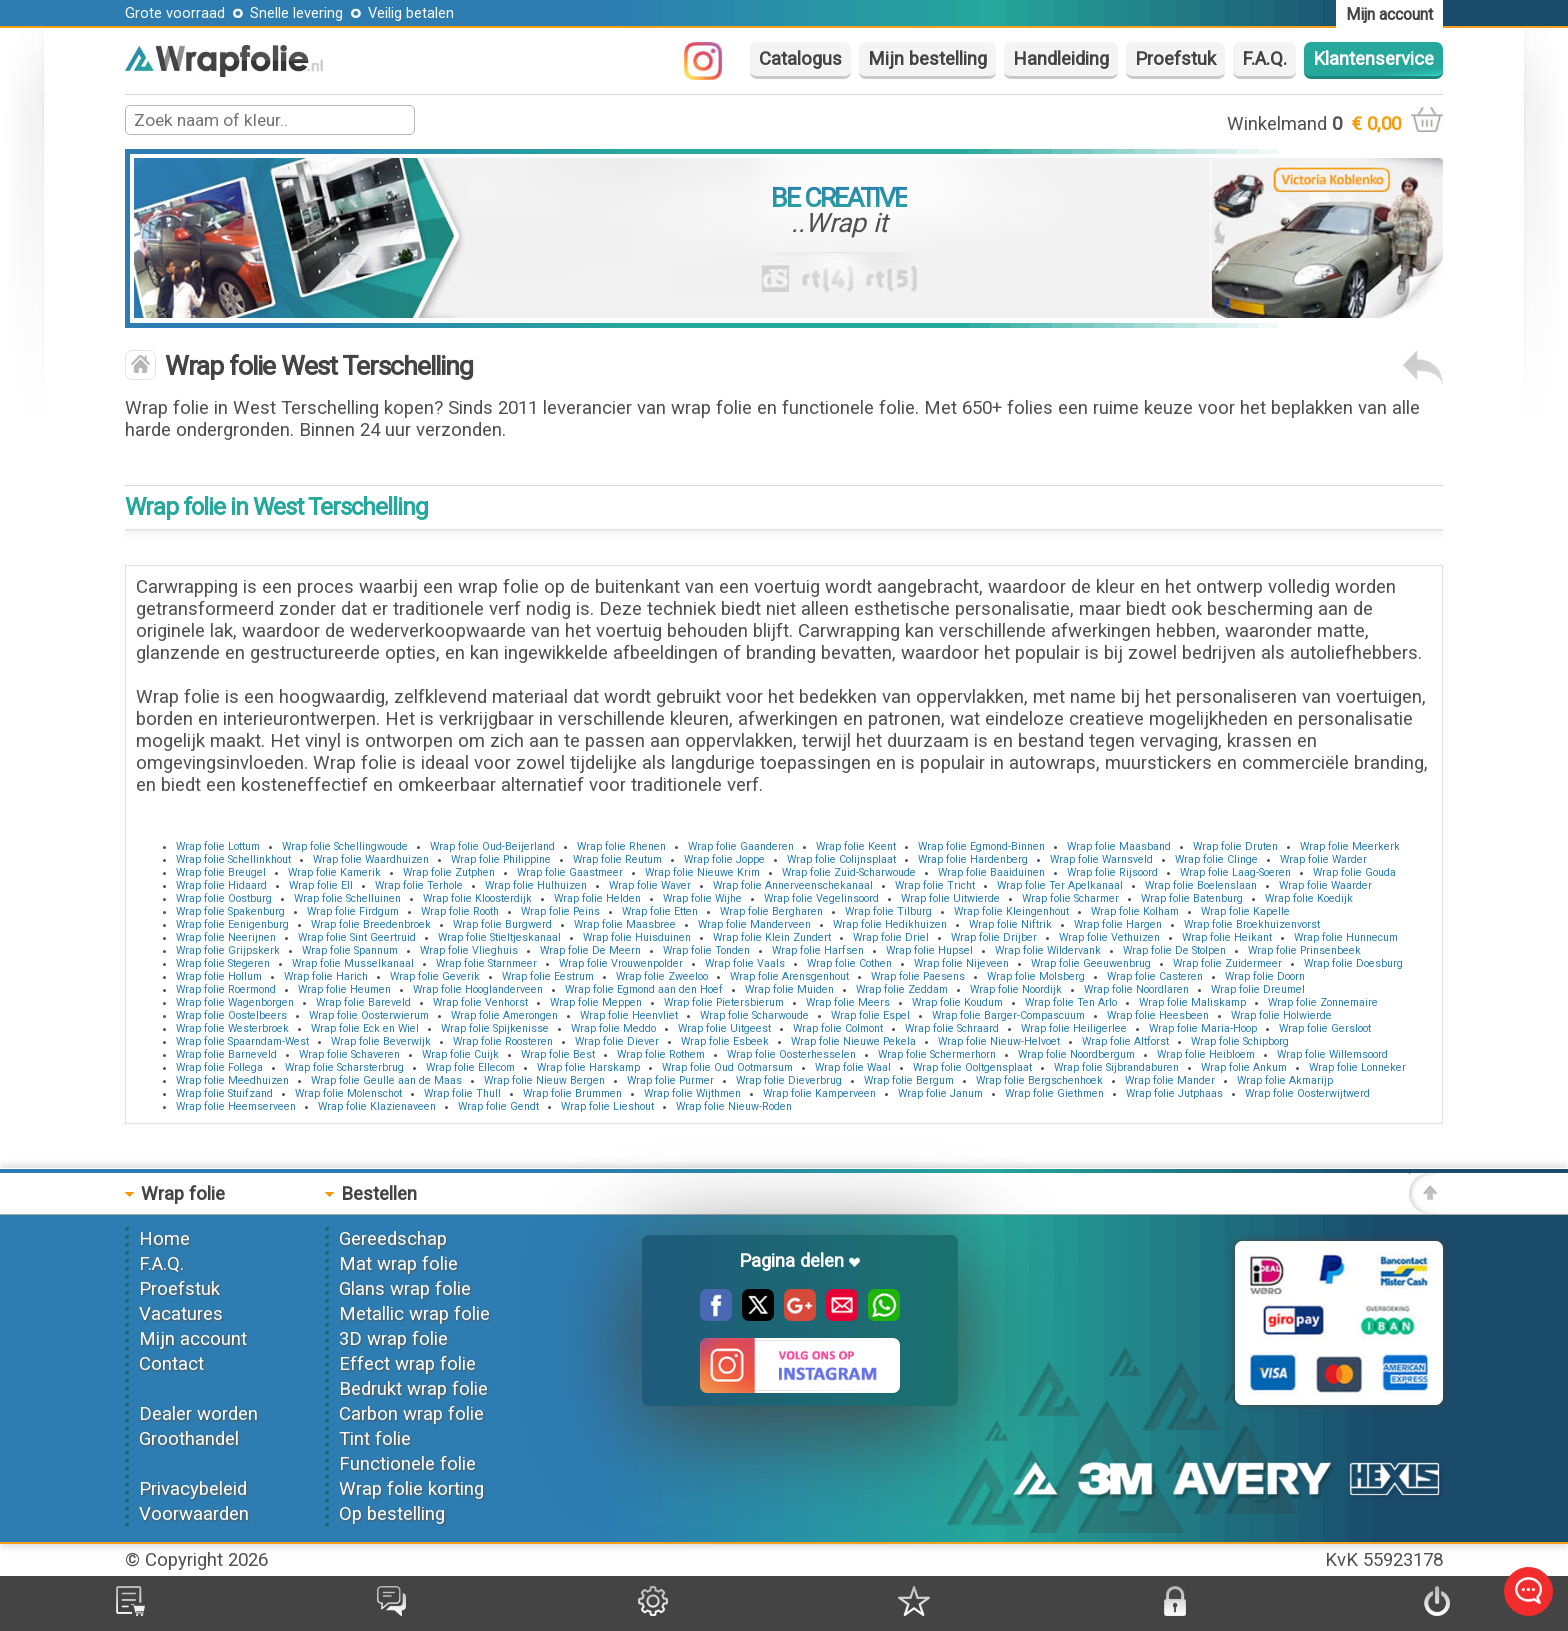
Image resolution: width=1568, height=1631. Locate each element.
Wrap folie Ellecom (470, 1067)
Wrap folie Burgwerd (502, 924)
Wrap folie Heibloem (1206, 1054)
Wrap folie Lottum (218, 846)
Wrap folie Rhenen (621, 846)
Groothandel (189, 1439)
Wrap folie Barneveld (226, 1054)
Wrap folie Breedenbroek (371, 924)
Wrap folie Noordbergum (1076, 1054)
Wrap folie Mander (1170, 1080)
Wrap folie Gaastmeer (570, 872)
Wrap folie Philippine (501, 859)
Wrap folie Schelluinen (347, 898)
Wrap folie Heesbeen (1158, 1015)
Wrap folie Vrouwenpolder (621, 963)
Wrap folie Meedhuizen (232, 1080)
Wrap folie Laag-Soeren (1235, 872)
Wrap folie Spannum (350, 950)
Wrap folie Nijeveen (961, 963)
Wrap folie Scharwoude (754, 1015)
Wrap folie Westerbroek (232, 1028)
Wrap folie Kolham (1135, 911)
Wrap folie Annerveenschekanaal (793, 885)
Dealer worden (198, 1414)
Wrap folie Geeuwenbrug (1091, 963)
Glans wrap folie (405, 1289)
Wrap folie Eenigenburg (232, 924)
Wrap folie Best (558, 1054)
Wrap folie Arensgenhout (789, 976)
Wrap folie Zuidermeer (1227, 963)
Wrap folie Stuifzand (224, 1093)
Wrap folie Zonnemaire (1323, 1002)
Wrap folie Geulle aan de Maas (386, 1080)
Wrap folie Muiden (789, 989)
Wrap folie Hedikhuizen (890, 924)
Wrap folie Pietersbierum (724, 1002)
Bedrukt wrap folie (413, 1389)
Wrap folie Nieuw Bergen (544, 1080)
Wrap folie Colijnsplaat (841, 859)
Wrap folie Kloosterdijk (477, 898)
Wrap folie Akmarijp (1285, 1080)
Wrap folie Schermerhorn (937, 1054)
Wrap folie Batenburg (1192, 898)
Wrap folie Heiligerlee (1074, 1028)
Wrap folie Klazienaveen (377, 1106)
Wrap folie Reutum (617, 859)
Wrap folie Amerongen (504, 1015)
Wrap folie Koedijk (1309, 898)
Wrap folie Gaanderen (741, 846)
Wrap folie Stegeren (223, 963)
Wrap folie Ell (321, 885)
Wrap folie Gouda (1354, 872)
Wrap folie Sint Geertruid (357, 937)
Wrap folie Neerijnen (226, 937)
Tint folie (375, 1439)
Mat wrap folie (398, 1264)
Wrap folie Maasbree (625, 924)
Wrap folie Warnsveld (1101, 859)
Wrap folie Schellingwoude (345, 846)
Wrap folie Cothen (849, 963)
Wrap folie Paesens (918, 976)
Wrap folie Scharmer (1070, 898)
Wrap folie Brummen (572, 1093)
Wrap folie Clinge (1216, 859)
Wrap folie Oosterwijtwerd (1307, 1093)
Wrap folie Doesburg (1353, 963)
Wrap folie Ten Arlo (1071, 1002)
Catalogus (800, 59)
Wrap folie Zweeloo (662, 976)
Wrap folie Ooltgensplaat (972, 1067)
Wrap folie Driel (891, 937)
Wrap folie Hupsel (929, 950)
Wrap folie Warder (1323, 859)
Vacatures (181, 1314)
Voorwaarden (194, 1514)
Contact (171, 1364)
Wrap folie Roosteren (503, 1041)
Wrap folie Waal (853, 1067)
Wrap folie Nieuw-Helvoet (999, 1041)
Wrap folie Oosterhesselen (791, 1054)
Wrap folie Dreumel (1258, 989)
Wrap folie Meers (848, 1002)
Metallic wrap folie (414, 1314)
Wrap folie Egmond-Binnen (981, 846)
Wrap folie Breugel (221, 872)
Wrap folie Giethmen (1054, 1093)
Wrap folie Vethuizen (1109, 937)
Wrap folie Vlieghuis (469, 950)
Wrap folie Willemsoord (1332, 1054)
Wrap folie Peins (560, 911)
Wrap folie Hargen (1118, 924)
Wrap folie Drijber (994, 937)
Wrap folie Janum (940, 1093)
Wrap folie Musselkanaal (353, 963)
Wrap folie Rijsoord (1112, 872)
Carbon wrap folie (411, 1414)
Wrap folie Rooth (460, 911)
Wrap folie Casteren (1155, 976)
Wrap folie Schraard (952, 1028)
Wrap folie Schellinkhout (233, 859)
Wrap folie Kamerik (334, 872)
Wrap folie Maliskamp (1192, 1002)
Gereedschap (393, 1239)
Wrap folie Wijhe (702, 898)
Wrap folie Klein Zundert (772, 937)
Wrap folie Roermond (226, 989)
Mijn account (193, 1339)
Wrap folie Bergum (909, 1080)
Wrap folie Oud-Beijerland (492, 846)
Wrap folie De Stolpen (1174, 950)
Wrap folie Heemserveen (236, 1106)
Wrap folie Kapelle (1245, 911)
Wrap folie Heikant (1227, 937)
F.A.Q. (1264, 59)
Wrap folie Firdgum (353, 911)
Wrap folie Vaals (745, 963)
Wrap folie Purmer (670, 1080)
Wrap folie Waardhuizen (371, 859)
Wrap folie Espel (870, 1015)
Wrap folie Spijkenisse (495, 1028)
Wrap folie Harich (326, 976)
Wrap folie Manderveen (754, 924)
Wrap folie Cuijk (460, 1054)
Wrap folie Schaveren (349, 1054)
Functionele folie (407, 1464)
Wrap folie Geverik (435, 976)
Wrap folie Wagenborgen (235, 1002)
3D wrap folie (393, 1339)
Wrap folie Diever (617, 1041)
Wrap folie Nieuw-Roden (734, 1106)
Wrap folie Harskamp (588, 1067)
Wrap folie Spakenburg (230, 911)
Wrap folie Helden (597, 898)
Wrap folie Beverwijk (381, 1041)
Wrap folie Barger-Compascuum (1008, 1015)
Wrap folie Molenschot (348, 1093)
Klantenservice (1373, 59)
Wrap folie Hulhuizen (536, 885)
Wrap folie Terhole (419, 885)
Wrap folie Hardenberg (973, 859)
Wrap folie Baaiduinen (991, 872)
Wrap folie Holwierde (1281, 1015)
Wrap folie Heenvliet (629, 1015)
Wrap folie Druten (1235, 846)
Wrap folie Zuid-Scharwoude (849, 872)
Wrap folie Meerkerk (1350, 846)
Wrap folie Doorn (1265, 976)
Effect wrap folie (407, 1364)
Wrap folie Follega (219, 1067)
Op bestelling (392, 1514)
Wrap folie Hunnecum (1346, 937)
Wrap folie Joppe (724, 859)
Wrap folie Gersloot (1325, 1028)
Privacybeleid (193, 1489)
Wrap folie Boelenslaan (1201, 885)
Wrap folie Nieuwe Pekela (853, 1041)
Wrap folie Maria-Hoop (1203, 1028)
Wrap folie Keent (856, 846)
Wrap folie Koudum (957, 1002)
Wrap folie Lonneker (1357, 1067)
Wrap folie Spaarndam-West (242, 1041)
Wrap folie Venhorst (480, 1002)
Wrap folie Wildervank (1048, 950)
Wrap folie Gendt (498, 1106)
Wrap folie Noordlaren (1136, 989)
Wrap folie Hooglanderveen (478, 989)
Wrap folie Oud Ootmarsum (727, 1067)
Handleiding (1061, 59)
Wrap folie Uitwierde (950, 898)
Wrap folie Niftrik (1010, 924)
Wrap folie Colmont (838, 1028)
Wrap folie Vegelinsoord (821, 898)
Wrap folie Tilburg (888, 911)
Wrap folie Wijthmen (692, 1093)
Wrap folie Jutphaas (1174, 1093)
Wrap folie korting (411, 1489)
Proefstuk (1175, 59)
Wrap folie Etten (660, 911)
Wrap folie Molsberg (1036, 976)
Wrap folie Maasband (1119, 846)
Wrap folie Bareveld (363, 1002)
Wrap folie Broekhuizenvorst (1252, 924)
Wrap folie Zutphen (449, 872)
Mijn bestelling (927, 59)
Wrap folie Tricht (935, 885)
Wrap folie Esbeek (725, 1041)
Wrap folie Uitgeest (724, 1028)
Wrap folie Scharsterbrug (344, 1067)
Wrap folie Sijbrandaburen (1116, 1067)
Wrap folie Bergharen (771, 911)
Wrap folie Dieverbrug (789, 1080)
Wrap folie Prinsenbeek (1304, 950)
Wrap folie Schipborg (1240, 1041)
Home (164, 1239)
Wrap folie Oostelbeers (231, 1015)
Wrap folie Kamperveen (819, 1093)
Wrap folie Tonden (706, 950)
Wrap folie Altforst (1125, 1041)
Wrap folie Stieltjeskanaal (499, 937)
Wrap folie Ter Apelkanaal (1060, 885)
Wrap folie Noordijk (1016, 989)
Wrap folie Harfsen (818, 950)
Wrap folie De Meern (590, 950)
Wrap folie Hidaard (221, 885)
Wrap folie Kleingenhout (1011, 911)
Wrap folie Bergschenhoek (1039, 1080)
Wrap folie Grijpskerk (228, 950)
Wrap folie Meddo (613, 1028)
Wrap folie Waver (650, 885)
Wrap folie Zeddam (902, 989)
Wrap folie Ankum (1244, 1067)
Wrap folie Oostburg (224, 898)
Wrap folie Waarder (1325, 885)
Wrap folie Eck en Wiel (365, 1028)
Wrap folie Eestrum (548, 976)
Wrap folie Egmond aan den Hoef (644, 989)
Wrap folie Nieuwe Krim (702, 872)
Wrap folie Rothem (661, 1054)
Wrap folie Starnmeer (486, 963)
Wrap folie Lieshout (607, 1106)
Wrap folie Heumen (344, 989)
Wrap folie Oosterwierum (369, 1015)
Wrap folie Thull (462, 1093)
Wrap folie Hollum (219, 976)
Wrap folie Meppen (596, 1002)
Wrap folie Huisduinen (637, 937)
